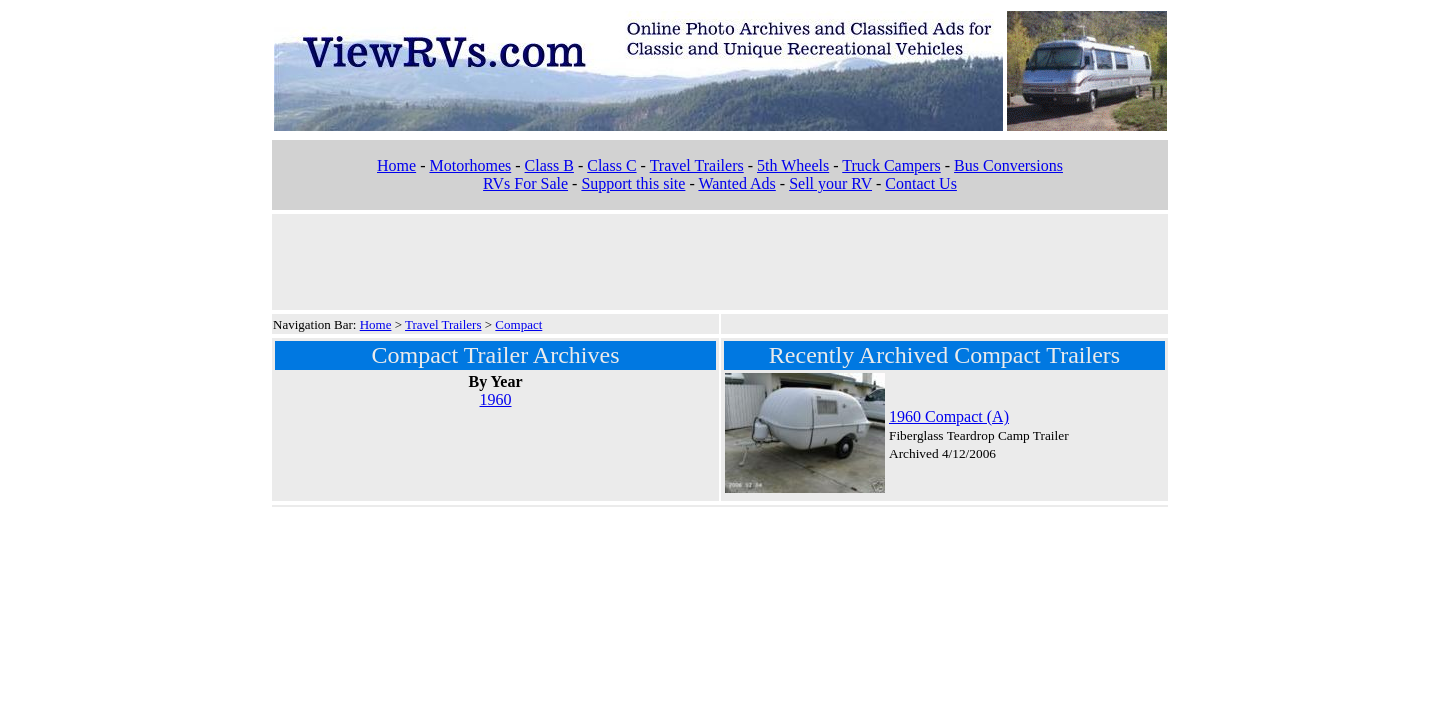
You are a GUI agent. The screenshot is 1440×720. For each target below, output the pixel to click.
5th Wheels (793, 165)
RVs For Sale (525, 183)
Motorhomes (470, 165)
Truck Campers (891, 165)
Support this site (633, 183)
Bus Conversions (1008, 165)
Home (396, 165)
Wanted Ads (736, 183)
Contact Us (921, 183)
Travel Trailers (697, 165)
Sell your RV (830, 183)
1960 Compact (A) (949, 416)
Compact (518, 324)
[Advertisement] (720, 260)
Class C (611, 165)
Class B (549, 165)
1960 (496, 399)
